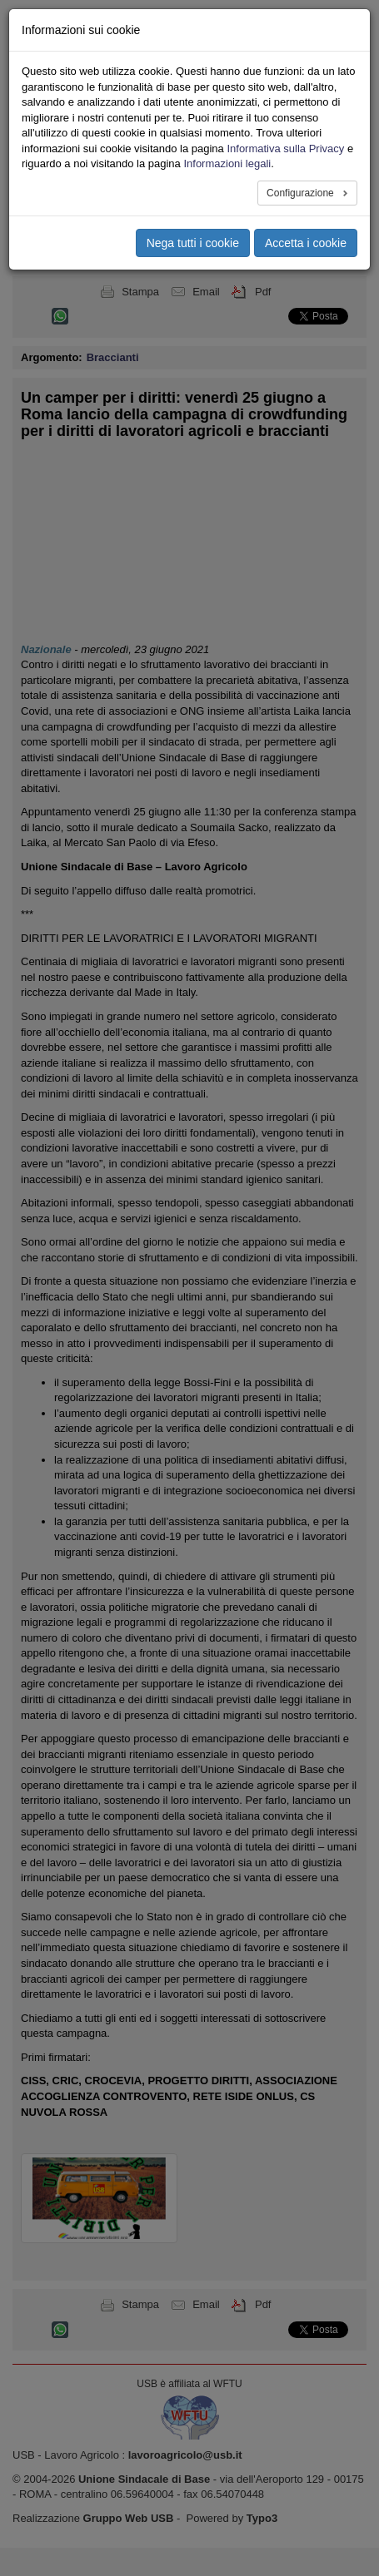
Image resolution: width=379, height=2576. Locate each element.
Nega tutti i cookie (193, 243)
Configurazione (302, 193)
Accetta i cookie (306, 243)
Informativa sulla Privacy (285, 148)
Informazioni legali (227, 163)
